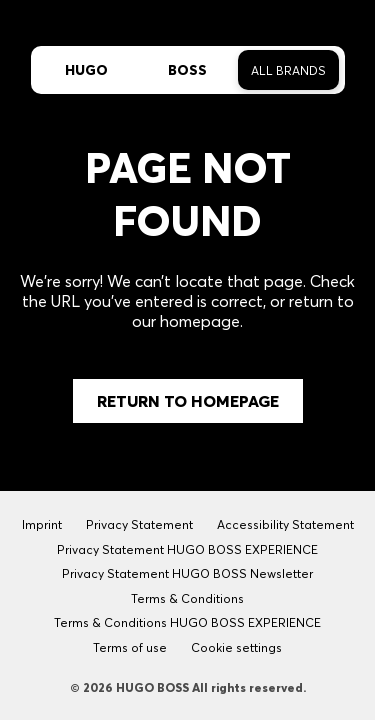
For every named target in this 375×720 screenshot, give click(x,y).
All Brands (288, 70)
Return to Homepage (188, 401)
